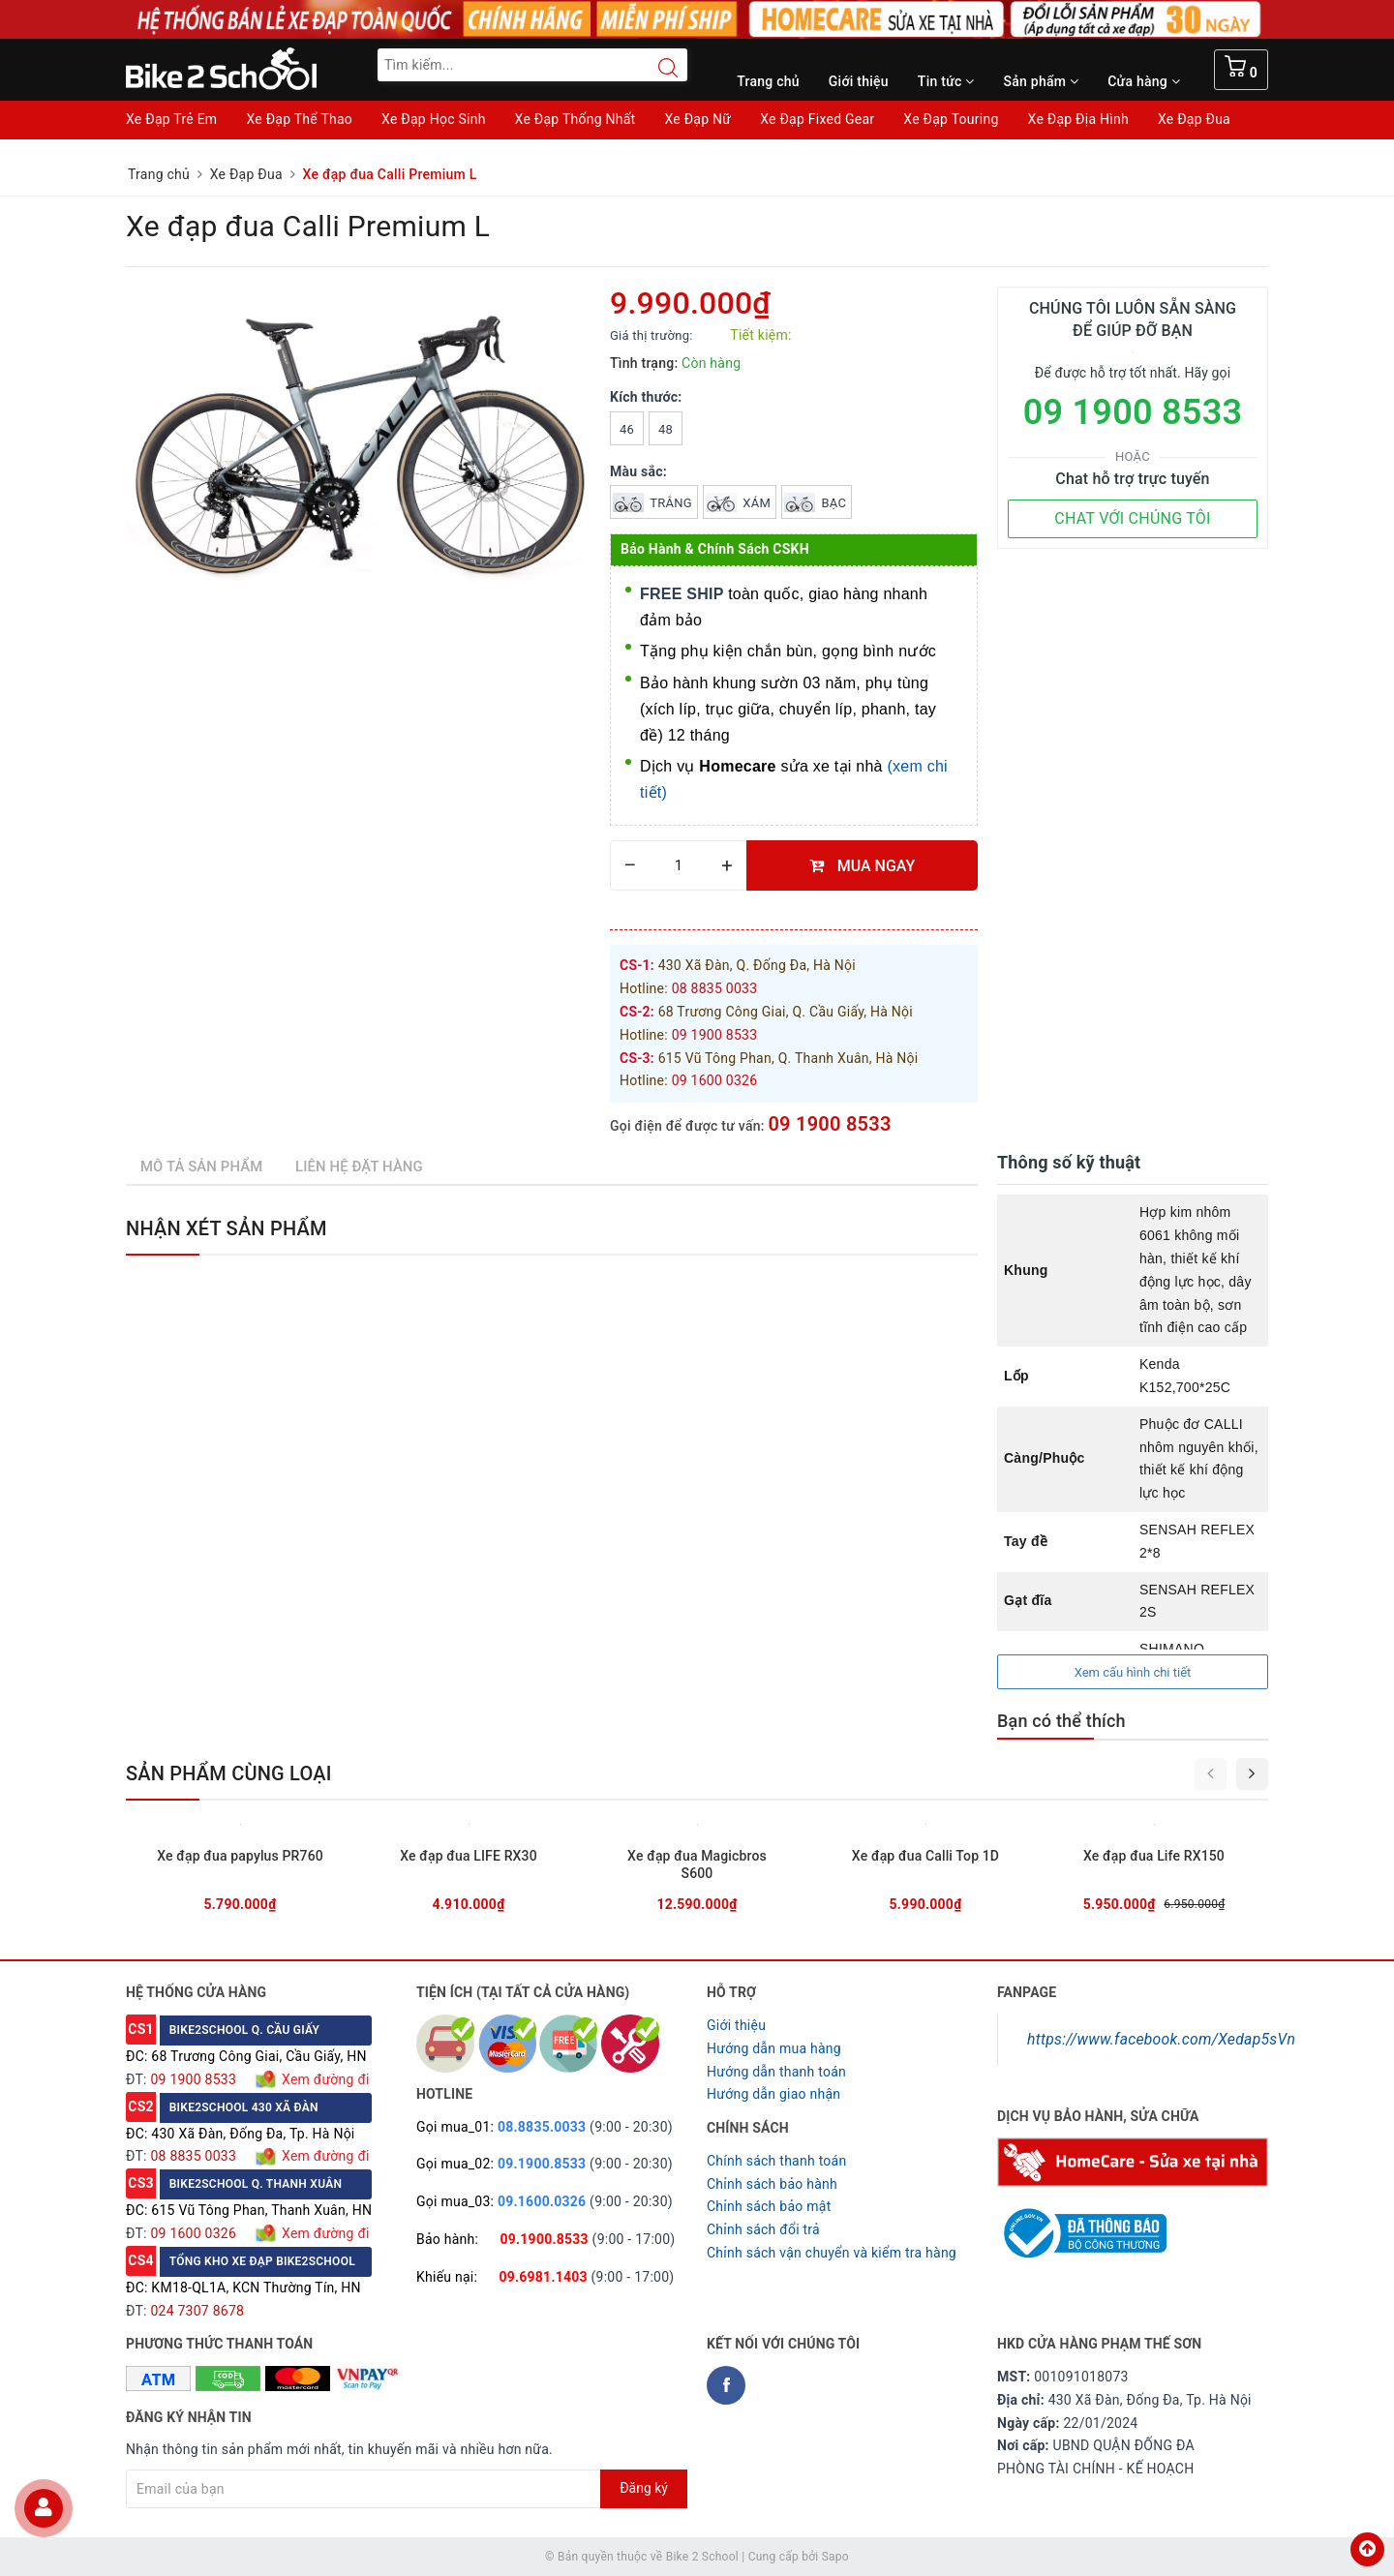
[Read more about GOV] (1082, 2224)
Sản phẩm (1041, 81)
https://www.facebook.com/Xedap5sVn (1161, 2039)
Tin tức (946, 81)
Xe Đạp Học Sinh (433, 119)
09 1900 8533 (829, 1124)
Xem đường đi (323, 2079)
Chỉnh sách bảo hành (772, 2184)
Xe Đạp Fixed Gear (817, 119)
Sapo (835, 2556)
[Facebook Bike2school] (726, 2385)
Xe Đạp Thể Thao (299, 119)
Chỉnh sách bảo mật (769, 2206)
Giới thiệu (859, 81)
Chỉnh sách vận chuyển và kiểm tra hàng (831, 2252)
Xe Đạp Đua (1194, 119)
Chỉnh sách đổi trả (763, 2229)
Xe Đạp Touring (950, 119)
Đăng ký (644, 2488)
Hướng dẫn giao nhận (773, 2094)
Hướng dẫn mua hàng (774, 2048)
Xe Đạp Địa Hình (1078, 119)
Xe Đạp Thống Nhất (575, 119)
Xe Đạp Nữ (697, 119)
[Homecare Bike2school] (1132, 2160)
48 (665, 429)
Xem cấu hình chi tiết (1133, 1672)
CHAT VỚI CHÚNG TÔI (1132, 518)
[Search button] (658, 67)
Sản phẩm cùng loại (229, 1773)
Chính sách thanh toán (776, 2160)
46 (627, 429)
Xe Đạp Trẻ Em (171, 119)
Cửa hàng (1143, 81)
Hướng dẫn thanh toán (776, 2071)
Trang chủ (768, 81)
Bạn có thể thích (1061, 1721)
